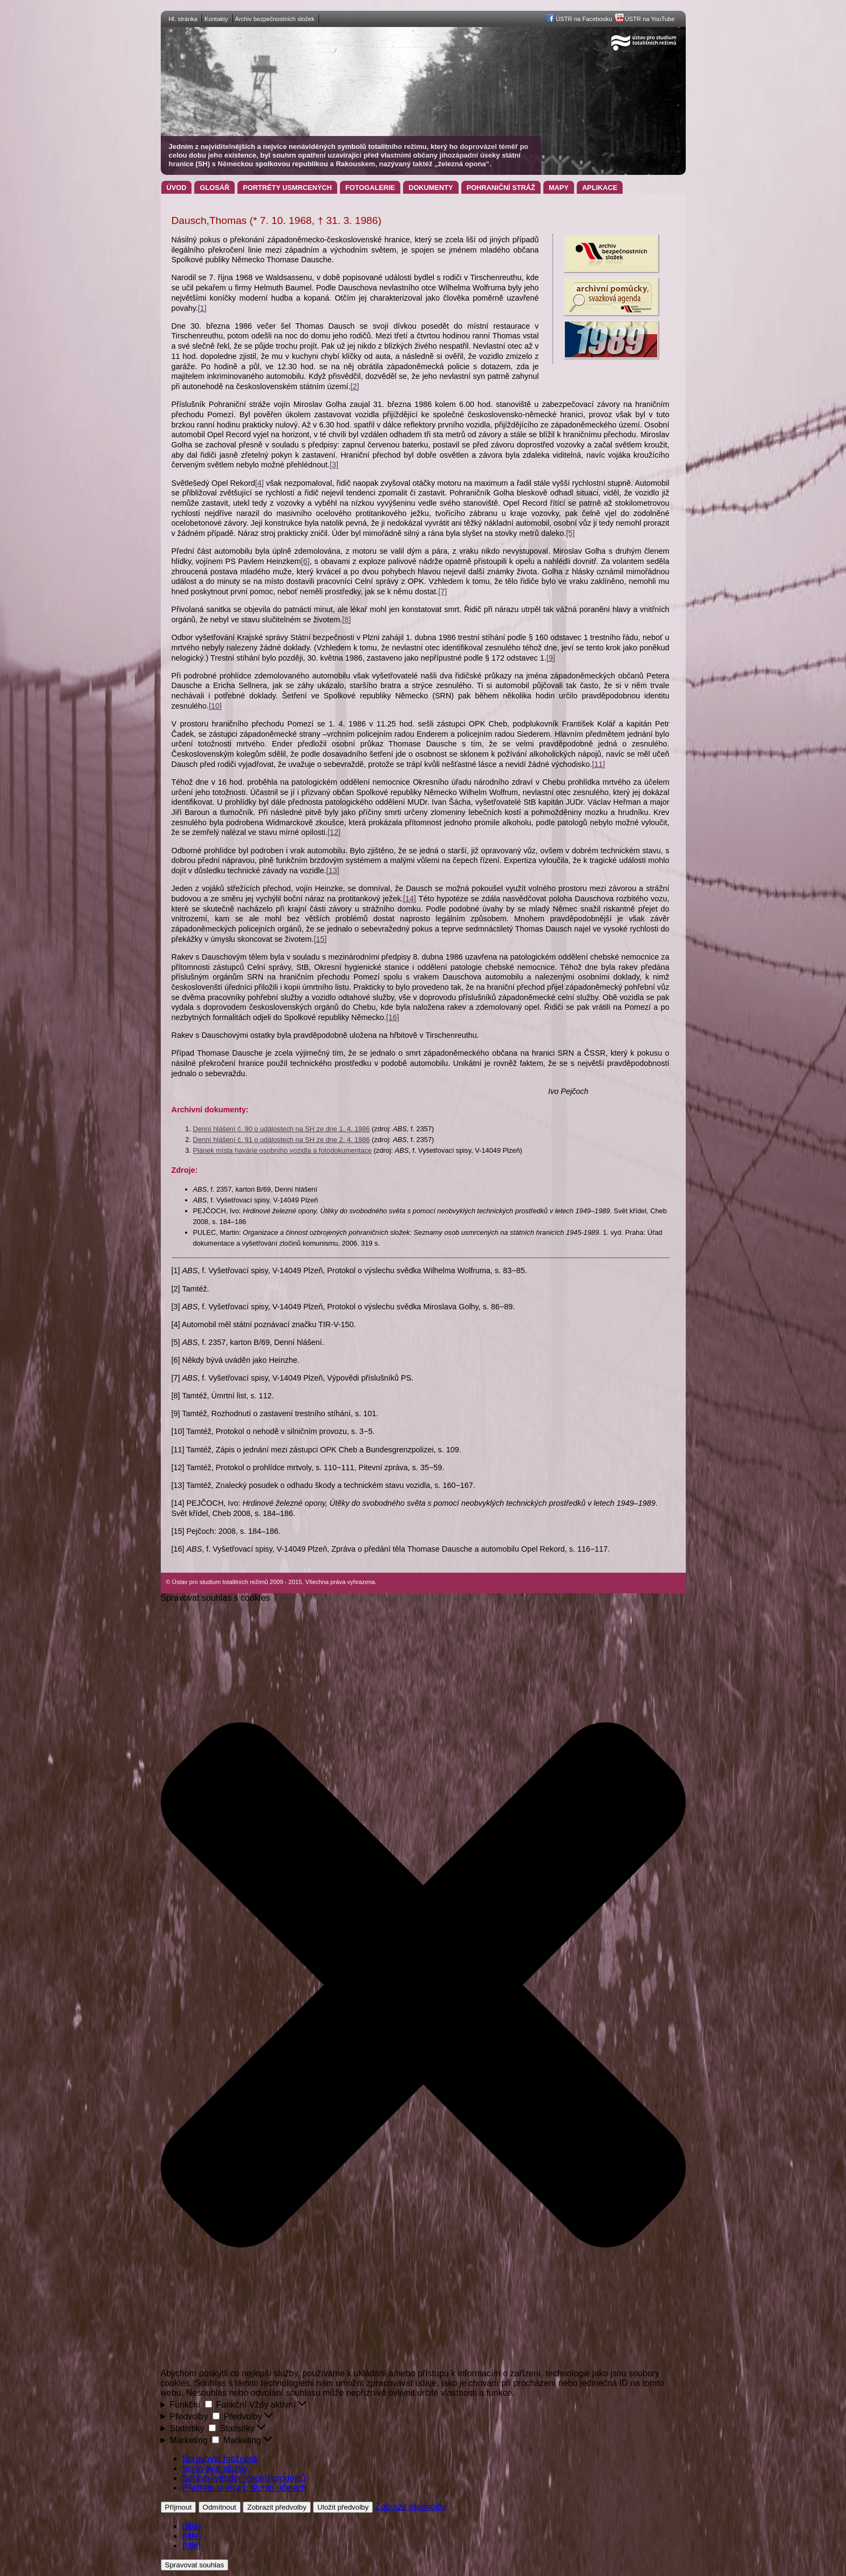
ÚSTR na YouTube (650, 19)
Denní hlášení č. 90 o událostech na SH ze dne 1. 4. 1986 (281, 1129)
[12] (334, 832)
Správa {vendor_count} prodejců (244, 2478)
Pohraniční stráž (501, 187)
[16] (392, 1017)
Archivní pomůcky (611, 296)
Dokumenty (430, 187)
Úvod (177, 187)
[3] (334, 464)
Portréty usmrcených (287, 187)
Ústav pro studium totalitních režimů (235, 31)
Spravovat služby (215, 2468)
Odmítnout (219, 2507)
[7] (442, 591)
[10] (215, 706)
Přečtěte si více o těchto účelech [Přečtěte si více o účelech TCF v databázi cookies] (244, 2487)
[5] (570, 533)
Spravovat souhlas (194, 2565)
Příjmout (178, 2507)
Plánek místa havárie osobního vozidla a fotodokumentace (282, 1150)
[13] (332, 870)
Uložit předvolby (343, 2507)
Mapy (559, 187)
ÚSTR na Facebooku (584, 19)
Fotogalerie (370, 187)
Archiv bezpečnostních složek (275, 19)
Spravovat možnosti (220, 2458)
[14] (409, 898)
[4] (259, 483)
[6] (305, 561)
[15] (319, 939)
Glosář (214, 187)
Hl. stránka (183, 19)
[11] (598, 764)
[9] (551, 658)
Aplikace (599, 187)
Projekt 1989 (611, 339)
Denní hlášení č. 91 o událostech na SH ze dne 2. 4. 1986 (281, 1140)
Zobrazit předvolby (276, 2507)
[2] (354, 386)
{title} (192, 2526)
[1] (202, 308)
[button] (423, 1986)
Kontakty (216, 19)
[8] (346, 619)
